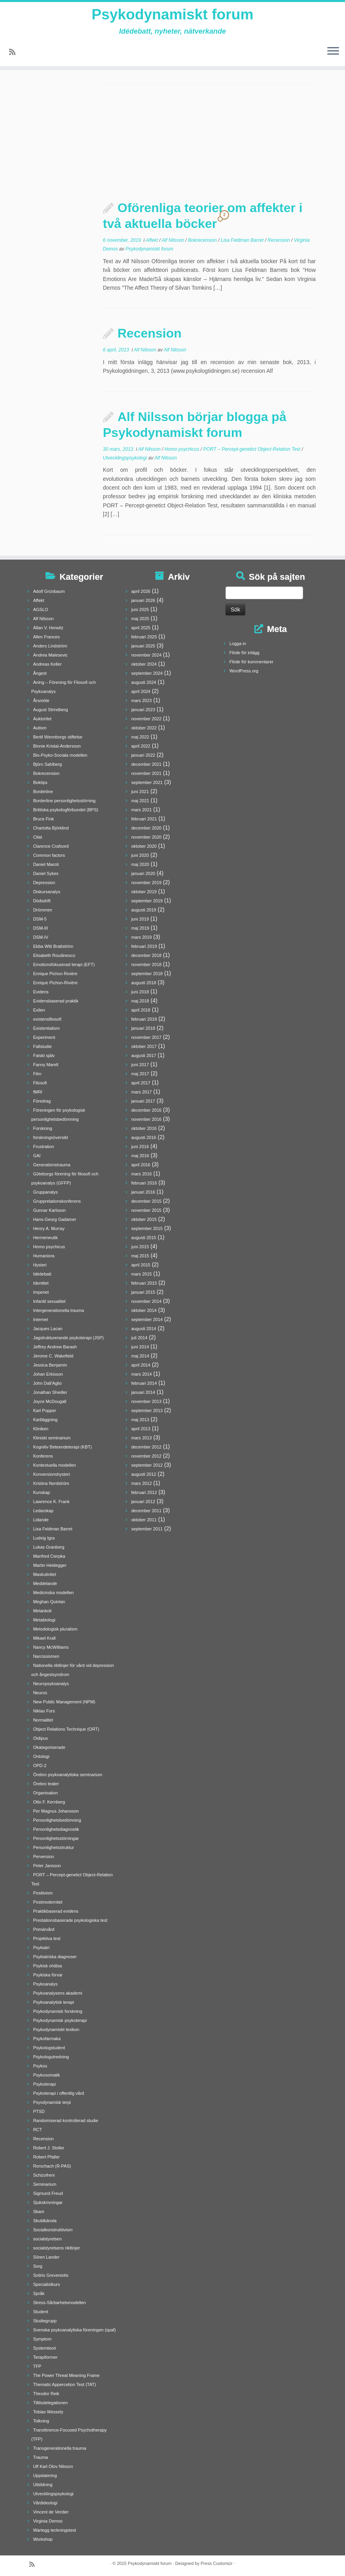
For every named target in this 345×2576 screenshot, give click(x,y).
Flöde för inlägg (244, 652)
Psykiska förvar (48, 1974)
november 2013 (146, 1401)
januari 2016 (143, 1192)
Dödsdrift (42, 900)
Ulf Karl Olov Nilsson (53, 2466)
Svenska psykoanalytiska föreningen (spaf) (74, 2329)
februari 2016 (144, 1183)
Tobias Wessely (48, 2411)
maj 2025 (140, 618)
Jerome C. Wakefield (53, 1355)
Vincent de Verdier (51, 2512)
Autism (40, 727)
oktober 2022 (144, 727)
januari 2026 (143, 600)
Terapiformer (45, 2357)
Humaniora (44, 1255)
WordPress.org (243, 670)
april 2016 (140, 1164)
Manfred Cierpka (49, 1556)
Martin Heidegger (49, 1565)
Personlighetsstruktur (53, 1847)
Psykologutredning (51, 2056)
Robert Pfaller (46, 2157)
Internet (40, 1319)
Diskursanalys (46, 891)
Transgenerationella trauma (59, 2448)
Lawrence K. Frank (51, 1501)
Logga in (237, 643)
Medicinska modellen (53, 1592)
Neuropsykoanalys (51, 1683)
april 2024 (140, 691)
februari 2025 (144, 636)
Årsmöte (41, 700)
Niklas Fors (44, 1710)
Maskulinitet (44, 1574)
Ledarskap (43, 1510)
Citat (37, 837)
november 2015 (146, 1210)
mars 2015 (141, 1274)
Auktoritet (42, 718)
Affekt (152, 240)
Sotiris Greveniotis (50, 2275)
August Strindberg (50, 709)
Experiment (44, 1037)
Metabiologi (44, 1619)
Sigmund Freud (48, 2193)
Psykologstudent (49, 2047)
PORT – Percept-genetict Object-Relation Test (252, 449)
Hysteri (40, 1264)
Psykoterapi (44, 2084)
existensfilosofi (47, 1019)
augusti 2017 (143, 1055)
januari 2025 (143, 646)
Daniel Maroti (46, 864)
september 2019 (147, 900)
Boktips (40, 782)
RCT (37, 2129)
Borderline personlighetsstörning (64, 800)
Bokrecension (203, 240)
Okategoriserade (49, 1747)
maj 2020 (140, 864)
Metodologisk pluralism (55, 1629)
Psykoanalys (45, 1984)
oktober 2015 (144, 1219)
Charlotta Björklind (51, 828)
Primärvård (44, 1929)
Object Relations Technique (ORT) (66, 1729)
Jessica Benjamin (50, 1365)
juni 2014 (140, 1346)
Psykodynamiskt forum (172, 16)
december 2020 (146, 828)
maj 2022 (140, 737)
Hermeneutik (45, 1237)
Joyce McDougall (49, 1401)
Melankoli (42, 1610)
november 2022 (146, 718)
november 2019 (146, 882)
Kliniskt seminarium (52, 1437)
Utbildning (43, 2484)
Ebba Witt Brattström (53, 946)
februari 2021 (144, 818)
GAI (37, 1155)
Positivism (43, 1893)
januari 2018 (143, 1028)
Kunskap (41, 1492)
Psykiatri (41, 1947)
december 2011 (146, 1510)
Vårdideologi (45, 2502)
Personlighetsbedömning (57, 1820)
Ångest (40, 673)
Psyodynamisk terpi (52, 2102)
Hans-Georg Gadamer (54, 1219)
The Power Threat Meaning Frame (66, 2375)
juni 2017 (140, 1064)
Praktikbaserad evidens (55, 1911)
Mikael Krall (44, 1638)
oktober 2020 (144, 846)
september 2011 (147, 1528)
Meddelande (45, 1583)
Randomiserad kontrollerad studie (65, 2120)
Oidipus (40, 1738)
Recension (279, 240)
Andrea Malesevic (50, 655)
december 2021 (146, 764)
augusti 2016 (143, 1137)
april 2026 (140, 591)
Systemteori (44, 2348)
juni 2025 (140, 609)
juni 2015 (140, 1246)
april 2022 (140, 746)
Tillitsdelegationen (50, 2402)
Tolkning (41, 2420)
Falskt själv (44, 1055)
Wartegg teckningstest (54, 2530)
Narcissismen (46, 1656)
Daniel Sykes (46, 873)
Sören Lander (46, 2257)
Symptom (42, 2339)
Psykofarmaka (47, 2038)
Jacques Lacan (48, 1328)
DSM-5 (40, 919)
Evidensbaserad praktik (55, 1001)
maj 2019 (140, 928)
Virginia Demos (48, 2521)
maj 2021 (140, 800)
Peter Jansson (47, 1865)
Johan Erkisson (48, 1374)
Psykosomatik (46, 2075)
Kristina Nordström (51, 1483)
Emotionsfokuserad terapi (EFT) (64, 964)
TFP (37, 2366)
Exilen (39, 1010)
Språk (39, 2293)
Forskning (42, 1128)
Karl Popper (44, 1410)
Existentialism (46, 1028)
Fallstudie (42, 1046)
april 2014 (140, 1365)
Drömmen (42, 909)
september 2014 (147, 1319)
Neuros (40, 1692)
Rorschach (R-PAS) (52, 2166)
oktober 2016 (144, 1128)
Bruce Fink (43, 818)
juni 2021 (140, 791)
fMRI (37, 1092)
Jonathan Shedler (50, 1392)
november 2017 (146, 1037)
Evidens (41, 991)
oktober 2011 (144, 1519)
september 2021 (147, 782)
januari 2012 (143, 1501)
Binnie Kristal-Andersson (57, 746)
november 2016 (146, 1119)
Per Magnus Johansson (56, 1811)
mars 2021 (141, 809)
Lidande (41, 1519)
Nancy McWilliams (51, 1647)
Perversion (43, 1856)
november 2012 (146, 1456)
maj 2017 (140, 1073)
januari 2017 (143, 1101)
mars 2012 (141, 1483)
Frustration (43, 1146)
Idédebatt (42, 1274)
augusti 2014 (143, 1328)
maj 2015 (140, 1255)
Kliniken (41, 1428)
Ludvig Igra (44, 1538)
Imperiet (41, 1292)
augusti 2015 (143, 1237)
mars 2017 (141, 1092)
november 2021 (146, 773)
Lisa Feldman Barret (243, 240)
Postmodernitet (48, 1902)
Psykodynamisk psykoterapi (60, 2020)
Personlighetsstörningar (56, 1838)
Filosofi (40, 1082)
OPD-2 (40, 1765)
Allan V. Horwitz (48, 627)
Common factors (49, 855)
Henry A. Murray (48, 1228)
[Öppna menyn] (333, 54)
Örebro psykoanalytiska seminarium (67, 1774)
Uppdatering (45, 2475)
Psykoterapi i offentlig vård (58, 2093)
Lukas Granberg (48, 1547)
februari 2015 (144, 1283)
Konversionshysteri (51, 1474)
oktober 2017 (144, 1046)
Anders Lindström (50, 646)
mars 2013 (141, 1437)
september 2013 (147, 1410)
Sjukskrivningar (48, 2202)
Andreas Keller (47, 664)
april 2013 (140, 1428)
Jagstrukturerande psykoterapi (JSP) (68, 1337)
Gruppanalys (45, 1192)
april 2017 (140, 1082)
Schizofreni (44, 2175)
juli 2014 (139, 1337)
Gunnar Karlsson (49, 1210)
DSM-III (40, 928)
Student (40, 2311)
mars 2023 (141, 700)
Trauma (40, 2457)
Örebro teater (46, 1783)
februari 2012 (144, 1492)
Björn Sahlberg (47, 764)
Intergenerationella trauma (58, 1310)
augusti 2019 (143, 909)
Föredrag (42, 1101)
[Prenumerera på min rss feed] (15, 55)
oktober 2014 (144, 1310)
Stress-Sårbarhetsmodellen (59, 2302)
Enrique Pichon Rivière (55, 973)
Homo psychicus (183, 449)
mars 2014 (141, 1374)
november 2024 (146, 655)
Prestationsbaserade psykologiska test (70, 1920)
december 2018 (146, 955)
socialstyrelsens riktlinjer (56, 2248)
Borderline (43, 791)
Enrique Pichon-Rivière (55, 982)
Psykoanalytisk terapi (53, 2002)
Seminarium (45, 2184)
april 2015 (140, 1264)
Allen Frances (46, 636)
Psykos (40, 2065)
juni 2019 (140, 919)
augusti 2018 (143, 982)
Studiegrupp (45, 2320)
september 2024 (147, 673)
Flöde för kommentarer (251, 661)
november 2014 (146, 1301)
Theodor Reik (46, 2393)
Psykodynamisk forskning (57, 2011)
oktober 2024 (144, 664)
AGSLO (40, 609)
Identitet (41, 1283)
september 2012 (147, 1465)
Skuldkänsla (45, 2220)
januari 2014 (143, 1392)
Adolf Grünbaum (49, 591)
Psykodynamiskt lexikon (56, 2029)
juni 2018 (140, 991)
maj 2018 (140, 1001)
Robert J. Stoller (48, 2147)
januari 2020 (143, 873)
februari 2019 (144, 946)
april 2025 (140, 627)
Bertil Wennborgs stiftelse (58, 737)
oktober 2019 (144, 891)
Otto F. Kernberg (49, 1802)
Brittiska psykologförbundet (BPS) (65, 809)
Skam (38, 2211)
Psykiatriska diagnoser (55, 1956)
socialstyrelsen (47, 2238)
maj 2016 (140, 1155)
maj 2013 (140, 1419)
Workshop (43, 2539)
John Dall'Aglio (47, 1383)
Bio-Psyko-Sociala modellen (60, 755)
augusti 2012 (143, 1474)
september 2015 (147, 1228)
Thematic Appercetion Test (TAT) (64, 2384)
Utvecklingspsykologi (125, 458)
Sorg (37, 2266)
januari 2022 (143, 755)
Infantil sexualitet (49, 1301)
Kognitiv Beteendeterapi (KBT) (62, 1447)
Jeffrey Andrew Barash (55, 1346)
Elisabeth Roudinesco (54, 955)
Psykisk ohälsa (47, 1965)
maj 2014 (140, 1355)
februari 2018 (144, 1019)
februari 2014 (144, 1383)
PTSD (39, 2111)
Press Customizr (217, 2563)
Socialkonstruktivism (53, 2229)
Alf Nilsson (174, 240)
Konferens (43, 1456)
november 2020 (146, 837)
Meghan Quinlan (49, 1601)
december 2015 (146, 1201)
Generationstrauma (51, 1164)
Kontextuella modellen (54, 1465)
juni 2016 (140, 1146)
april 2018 (140, 1010)
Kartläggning (45, 1419)
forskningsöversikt (50, 1137)
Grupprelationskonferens (57, 1201)
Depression (44, 882)
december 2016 (146, 1110)
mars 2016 (141, 1173)
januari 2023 (143, 709)
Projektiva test (47, 1938)
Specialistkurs (46, 2284)
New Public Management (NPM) (64, 1701)
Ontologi (41, 1756)
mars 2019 (141, 937)
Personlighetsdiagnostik (56, 1829)
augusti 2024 (143, 682)
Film (37, 1073)
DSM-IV (41, 937)
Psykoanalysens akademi (57, 1993)
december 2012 (146, 1447)
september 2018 (147, 973)
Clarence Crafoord (51, 846)
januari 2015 (143, 1292)
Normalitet (43, 1720)
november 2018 (146, 964)
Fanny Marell (46, 1064)
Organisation (45, 1792)
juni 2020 (140, 855)
